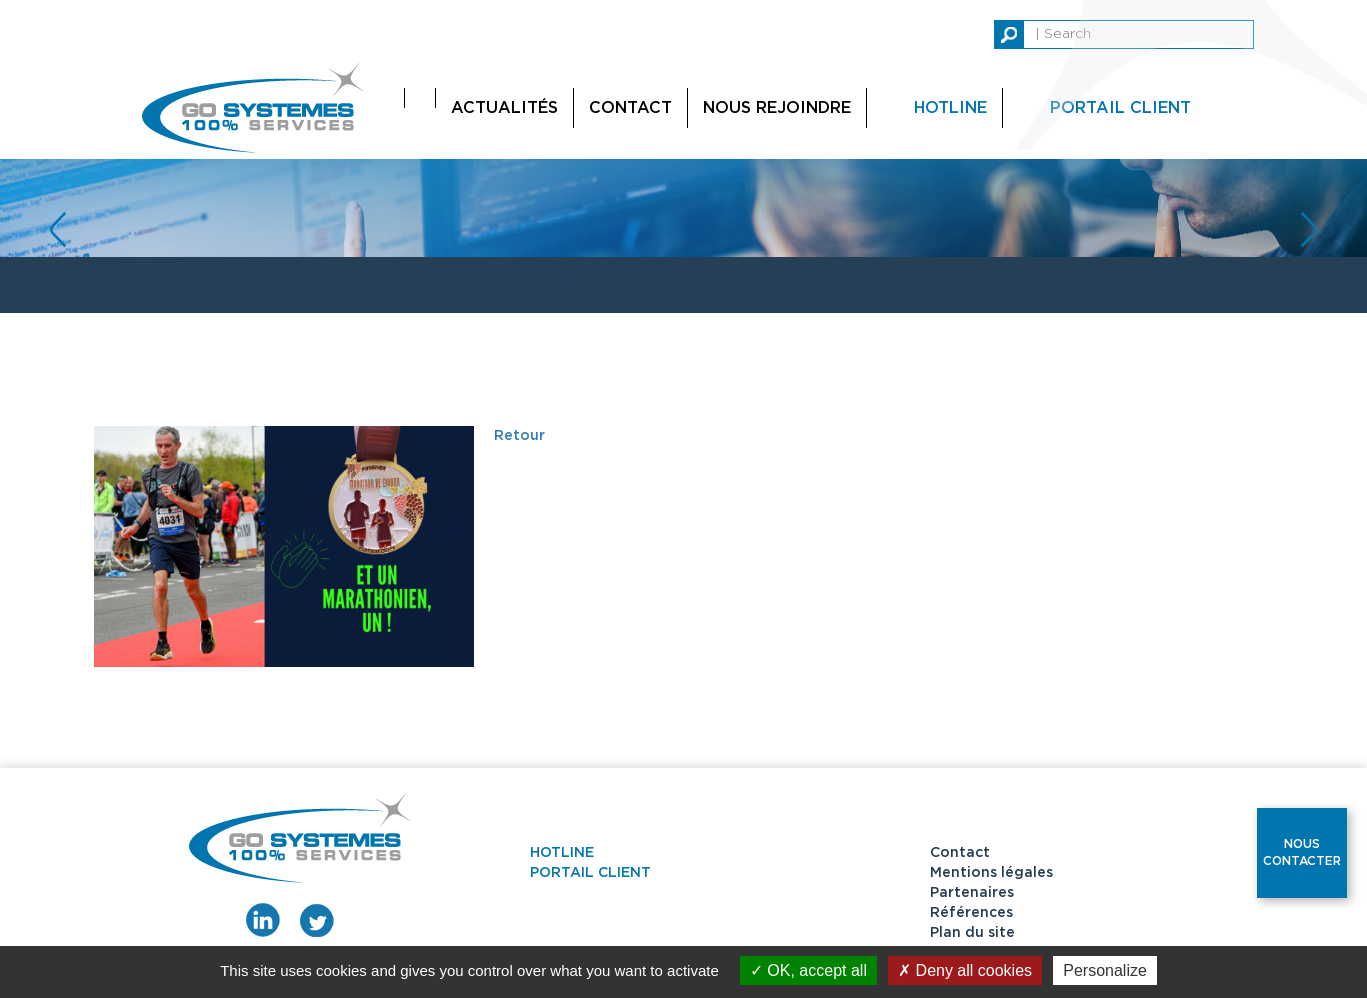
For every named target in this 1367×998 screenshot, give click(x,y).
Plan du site (972, 933)
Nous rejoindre (777, 108)
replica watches (57, 10)
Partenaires (972, 893)
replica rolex (265, 10)
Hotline (950, 108)
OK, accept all (808, 970)
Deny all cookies (965, 970)
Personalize (1105, 970)
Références (971, 913)
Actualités (504, 108)
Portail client (590, 873)
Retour (519, 436)
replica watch (167, 10)
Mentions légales (991, 873)
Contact (630, 108)
